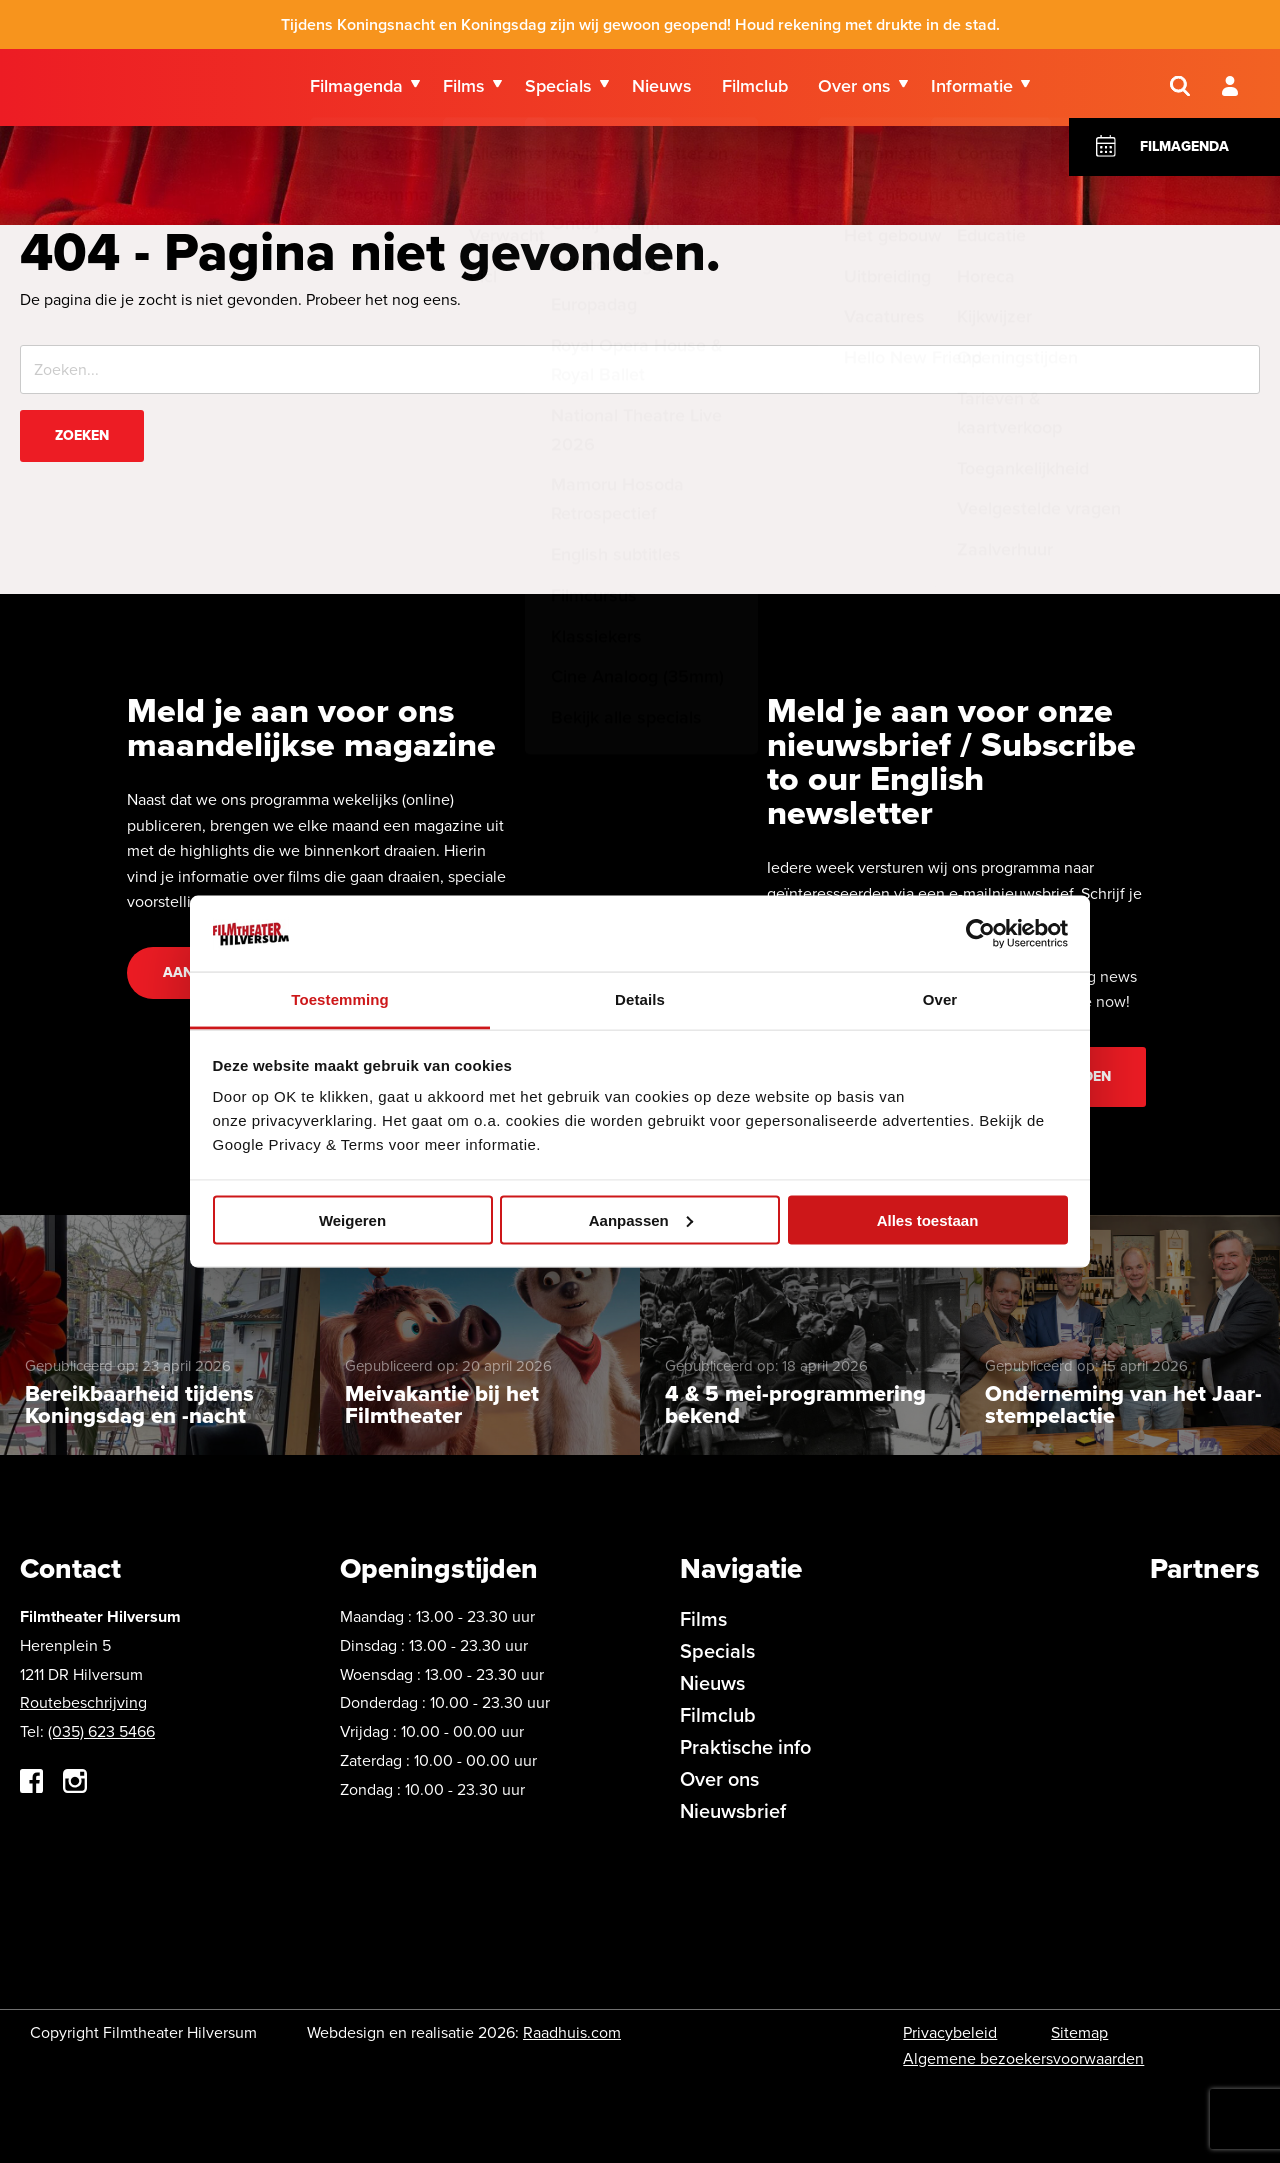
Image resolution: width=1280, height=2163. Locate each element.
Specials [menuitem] (558, 88)
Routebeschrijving (83, 1702)
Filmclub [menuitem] (755, 88)
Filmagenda (1184, 157)
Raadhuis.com (572, 2032)
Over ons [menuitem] (854, 88)
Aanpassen (641, 1219)
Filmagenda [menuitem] (356, 88)
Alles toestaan (928, 1219)
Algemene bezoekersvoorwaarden (1023, 2058)
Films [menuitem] (464, 88)
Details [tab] (640, 999)
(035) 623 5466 (101, 1731)
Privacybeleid (950, 2032)
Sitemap (1079, 2032)
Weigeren (352, 1219)
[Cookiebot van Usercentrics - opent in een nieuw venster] (980, 933)
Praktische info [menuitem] (745, 1746)
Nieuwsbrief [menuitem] (733, 1810)
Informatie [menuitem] (972, 88)
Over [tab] (940, 999)
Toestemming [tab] (340, 999)
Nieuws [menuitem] (662, 88)
